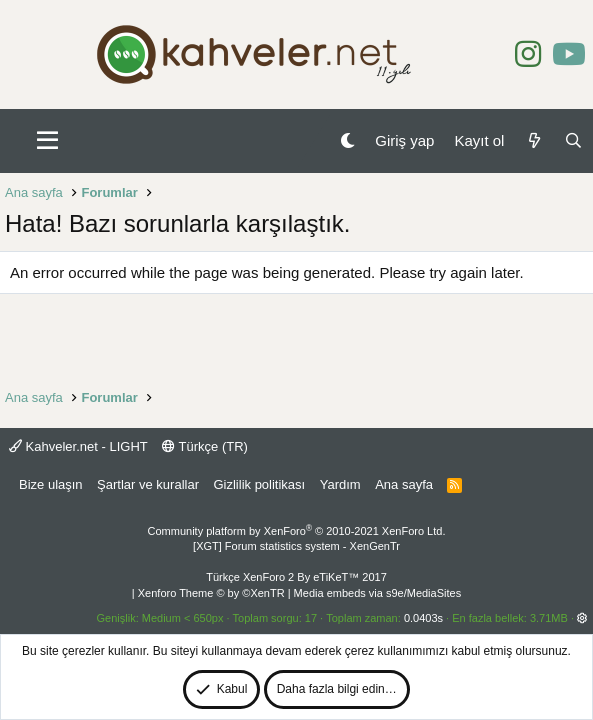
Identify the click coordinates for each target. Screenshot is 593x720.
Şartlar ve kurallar (148, 484)
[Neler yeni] (533, 140)
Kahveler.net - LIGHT (78, 446)
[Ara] (573, 140)
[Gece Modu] (347, 140)
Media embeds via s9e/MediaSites (378, 593)
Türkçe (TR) (205, 446)
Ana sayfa (404, 484)
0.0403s (423, 618)
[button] (47, 141)
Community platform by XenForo (297, 531)
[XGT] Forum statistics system (296, 546)
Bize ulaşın (51, 484)
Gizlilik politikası (259, 484)
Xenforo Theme (211, 593)
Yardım (340, 484)
